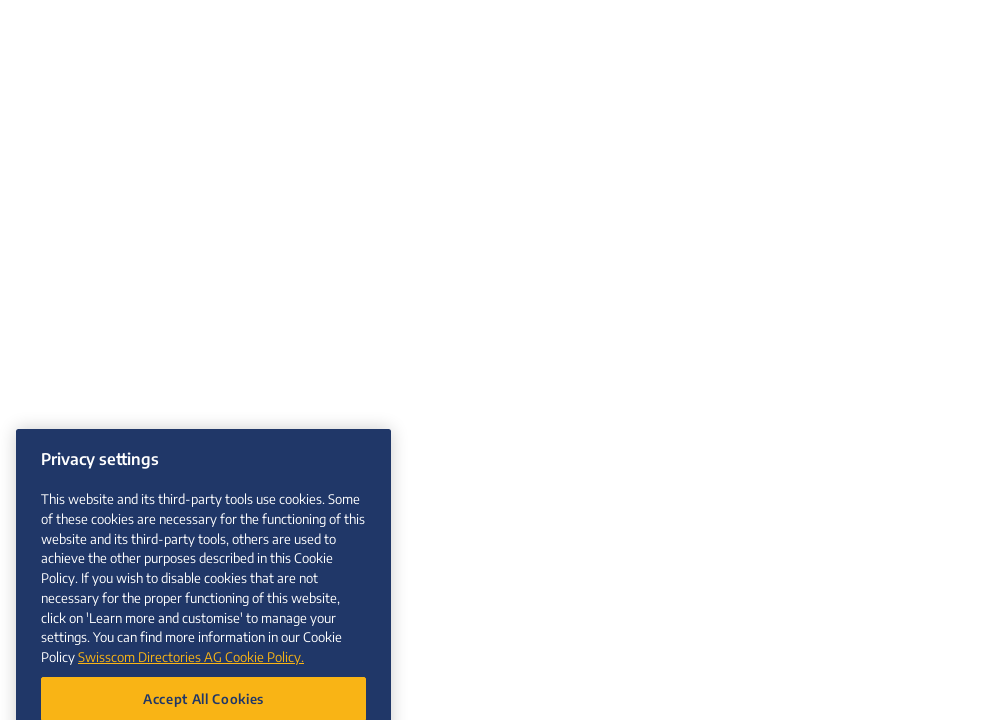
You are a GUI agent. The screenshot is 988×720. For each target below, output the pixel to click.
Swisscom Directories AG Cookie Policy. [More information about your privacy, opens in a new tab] (191, 665)
